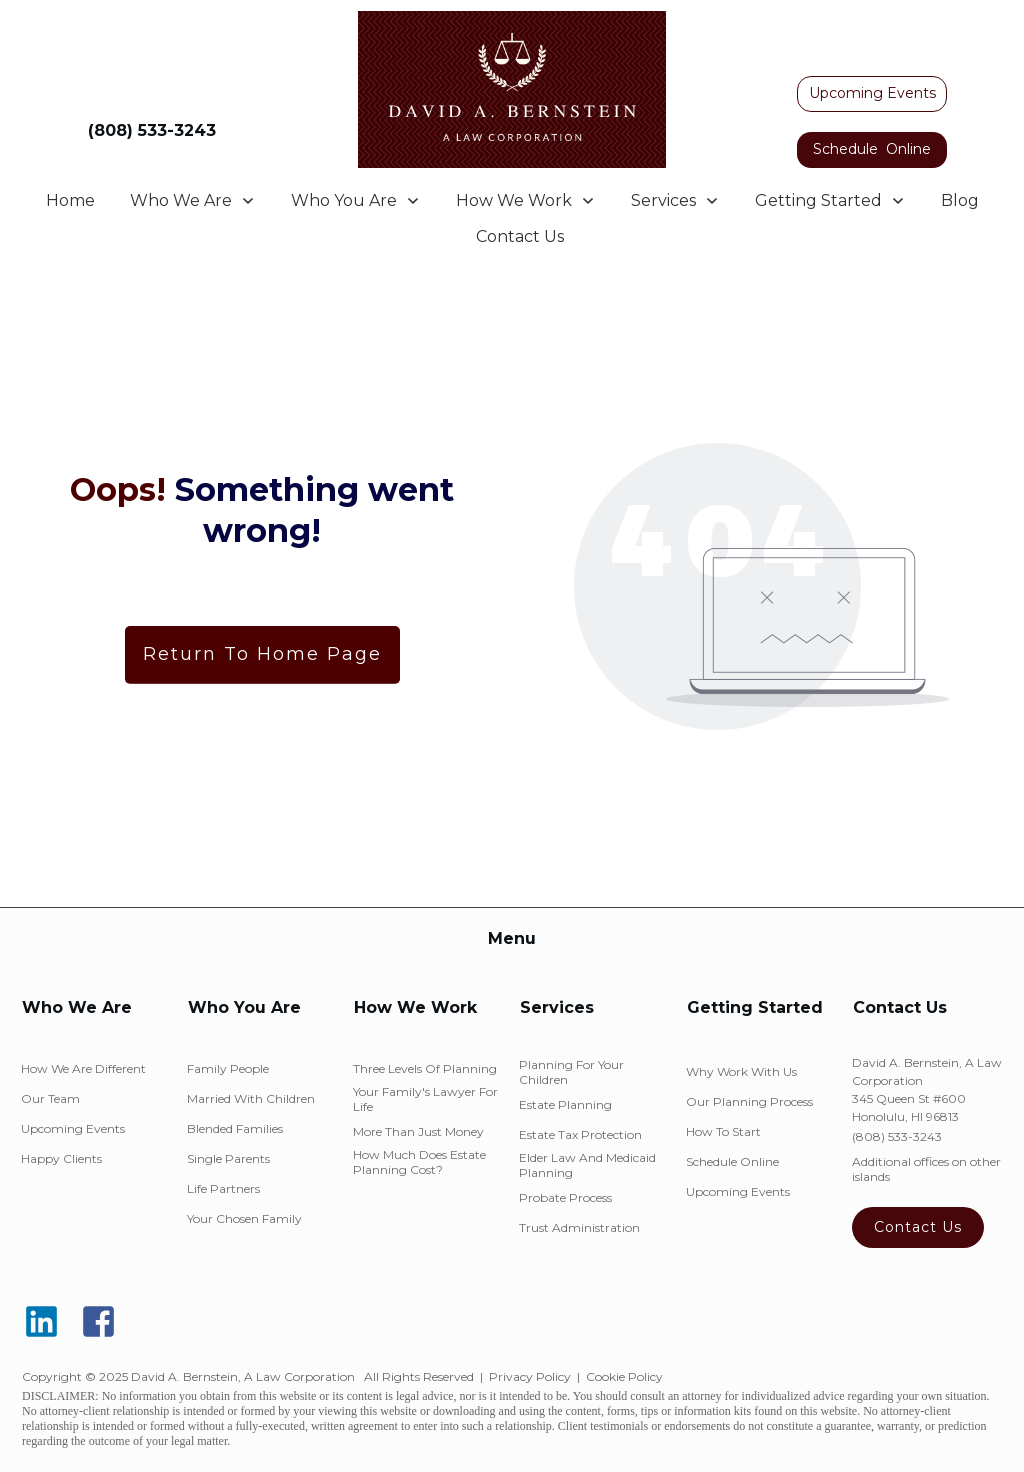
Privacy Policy (530, 1376)
